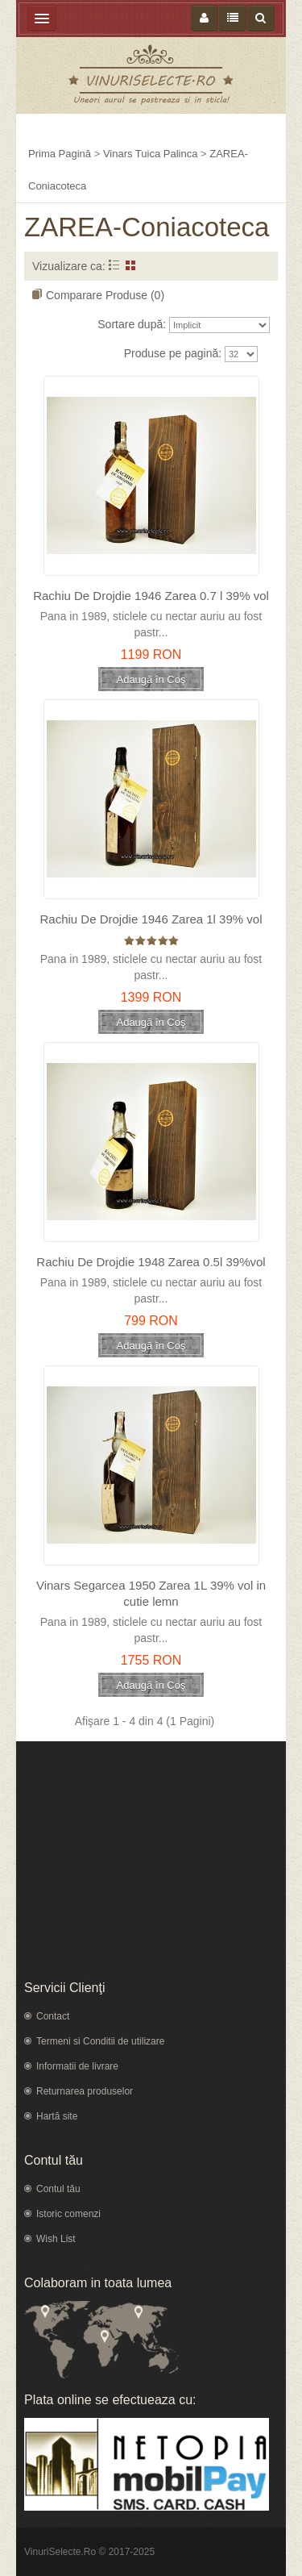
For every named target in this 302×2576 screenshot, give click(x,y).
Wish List (56, 2239)
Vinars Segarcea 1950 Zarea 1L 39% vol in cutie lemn (151, 1593)
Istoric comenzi (68, 2214)
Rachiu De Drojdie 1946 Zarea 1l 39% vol (151, 919)
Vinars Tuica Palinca (150, 154)
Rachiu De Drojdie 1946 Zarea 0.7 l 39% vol (151, 595)
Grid (131, 265)
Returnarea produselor (84, 2091)
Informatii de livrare (77, 2066)
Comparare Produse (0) (105, 295)
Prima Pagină (59, 154)
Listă (114, 265)
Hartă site (56, 2116)
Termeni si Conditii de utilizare (100, 2041)
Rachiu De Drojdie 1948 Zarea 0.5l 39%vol (150, 1262)
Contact (52, 2016)
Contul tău (58, 2189)
